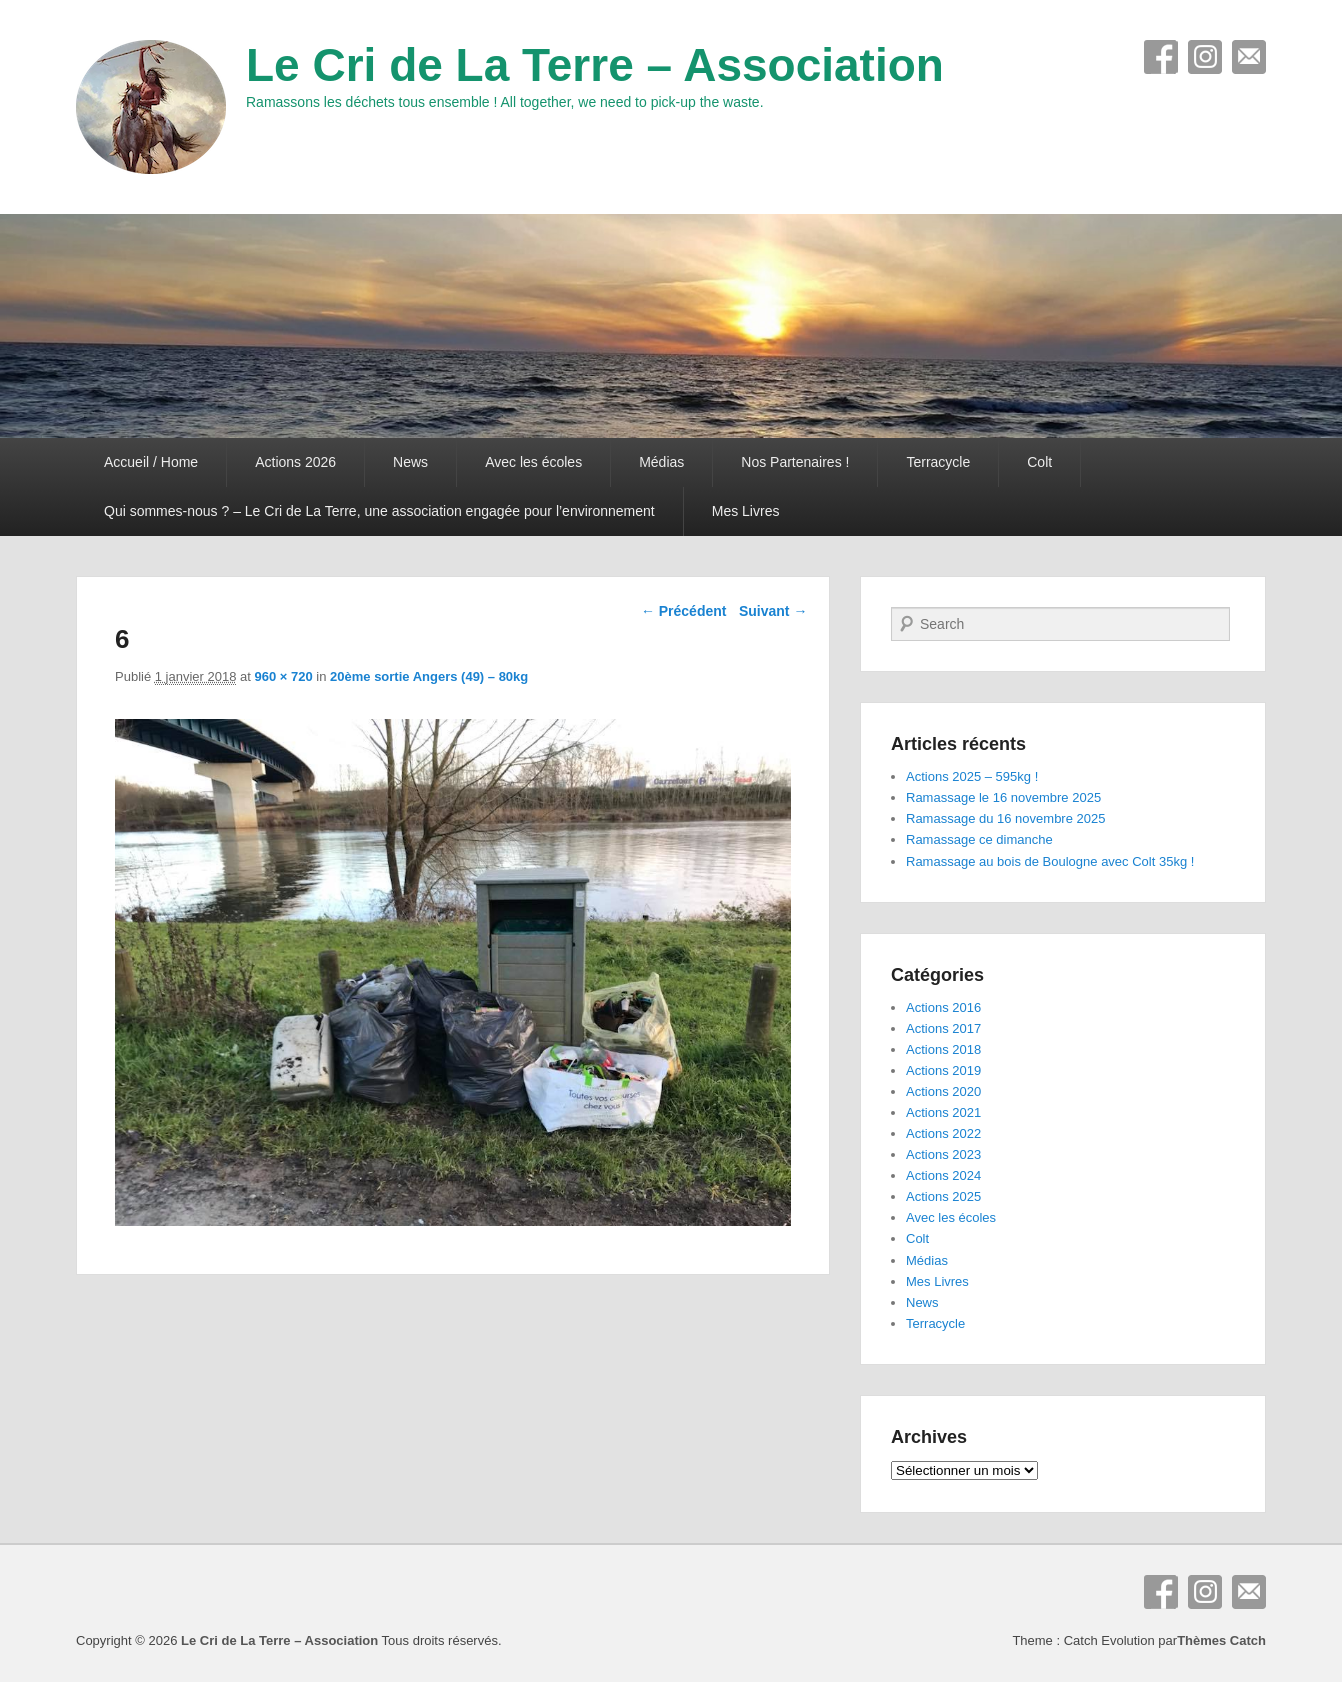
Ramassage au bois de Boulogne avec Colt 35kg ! (1050, 861)
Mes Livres (746, 511)
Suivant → (773, 611)
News (410, 462)
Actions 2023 (943, 1154)
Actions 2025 (943, 1196)
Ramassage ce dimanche (979, 839)
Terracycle (938, 462)
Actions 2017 (943, 1028)
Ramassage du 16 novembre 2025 (1005, 818)
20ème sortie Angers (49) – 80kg (429, 676)
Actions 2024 (943, 1175)
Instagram (1205, 57)
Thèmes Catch (1221, 1640)
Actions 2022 (943, 1133)
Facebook (1161, 57)
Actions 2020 (943, 1091)
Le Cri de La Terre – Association (595, 65)
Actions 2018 (943, 1049)
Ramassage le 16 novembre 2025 (1003, 797)
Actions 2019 (943, 1070)
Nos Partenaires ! (795, 462)
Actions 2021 (943, 1112)
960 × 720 (284, 676)
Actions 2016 (943, 1007)
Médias (661, 462)
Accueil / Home (151, 462)
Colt (1039, 462)
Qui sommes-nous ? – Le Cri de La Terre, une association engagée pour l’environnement (379, 511)
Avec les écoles (533, 462)
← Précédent (684, 611)
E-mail (1249, 57)
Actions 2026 (295, 462)
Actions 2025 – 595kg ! (972, 776)
